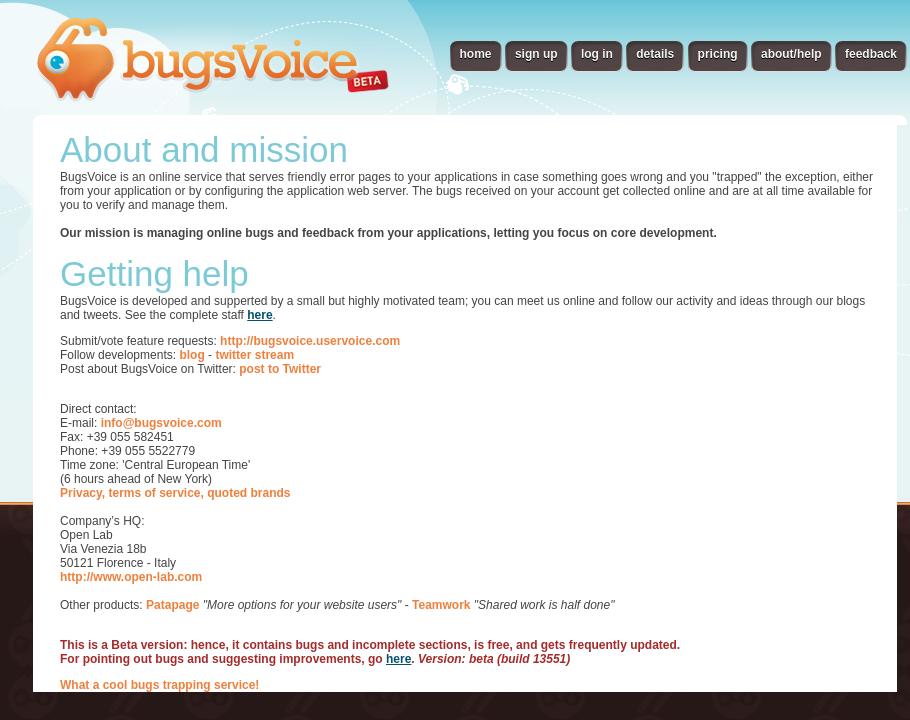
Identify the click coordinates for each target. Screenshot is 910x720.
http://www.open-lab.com (131, 577)
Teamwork (441, 605)
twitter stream (254, 355)
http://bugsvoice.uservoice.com (310, 341)
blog (191, 355)
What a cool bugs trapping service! (159, 685)
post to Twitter (280, 369)
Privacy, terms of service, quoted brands (175, 493)
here (259, 315)
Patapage (172, 605)
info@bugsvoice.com (161, 423)
